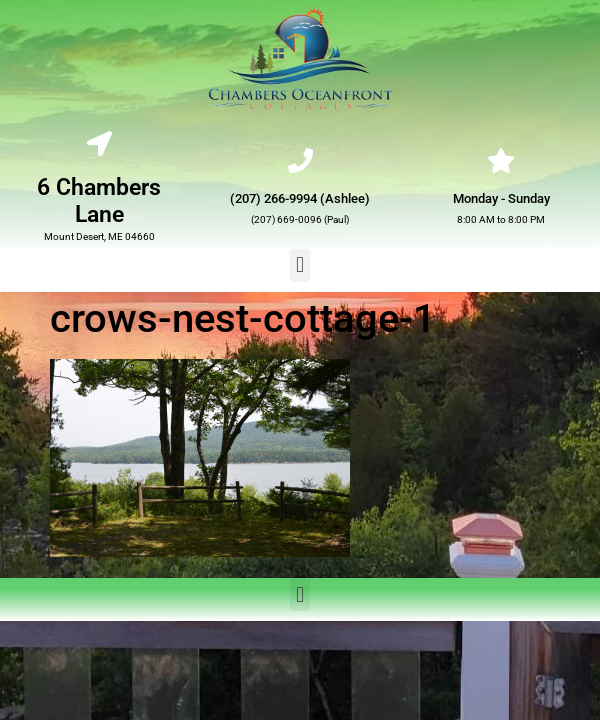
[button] (299, 265)
